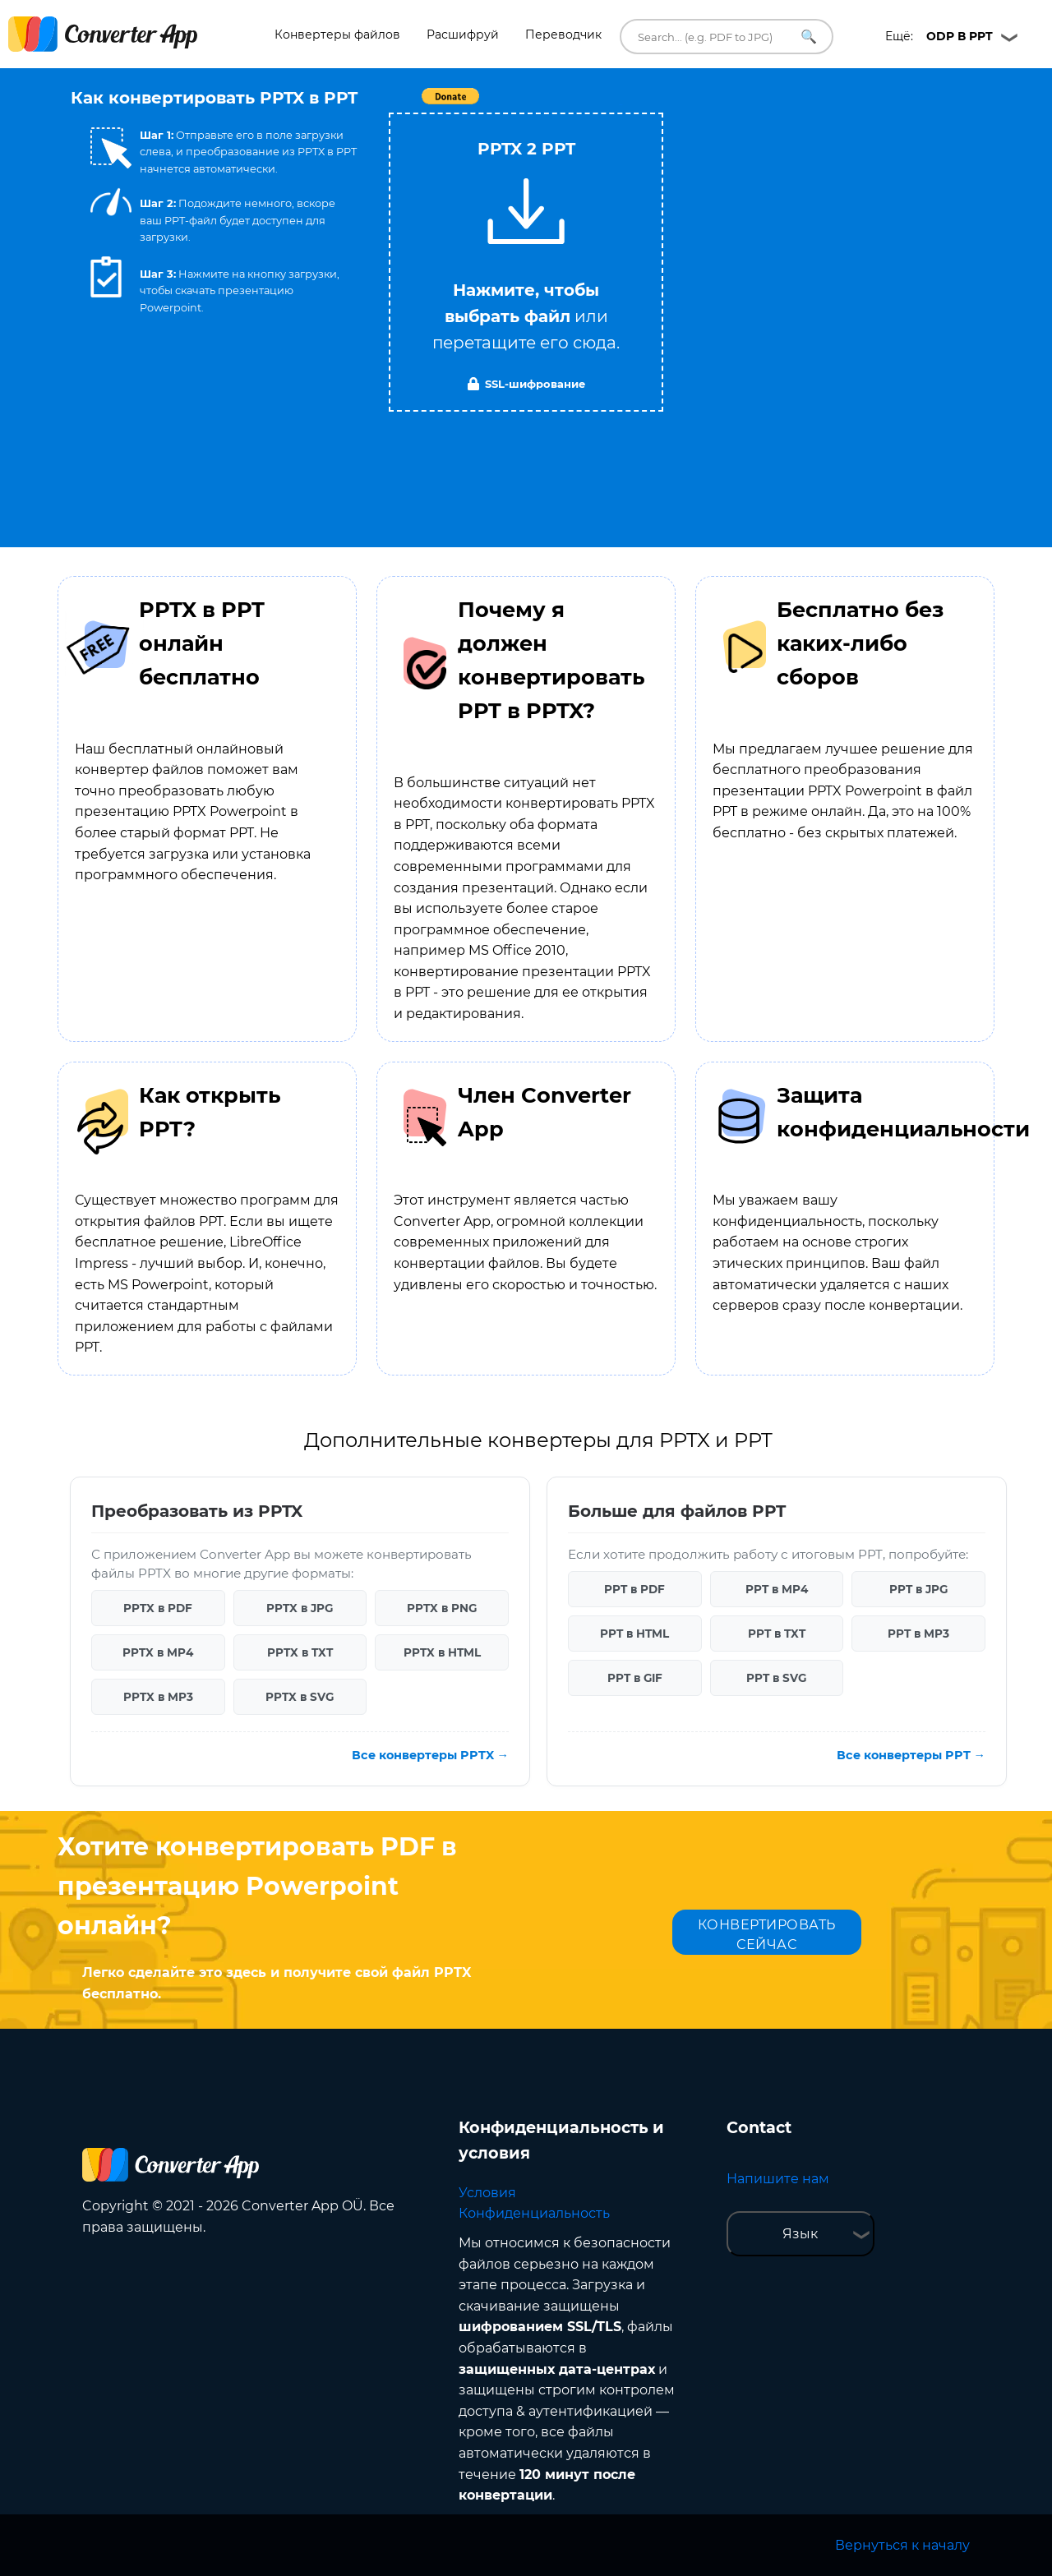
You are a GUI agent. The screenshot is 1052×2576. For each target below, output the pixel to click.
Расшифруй (463, 34)
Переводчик (563, 34)
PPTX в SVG (299, 1696)
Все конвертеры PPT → (911, 1755)
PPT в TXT (776, 1633)
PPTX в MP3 (158, 1696)
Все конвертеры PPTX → (430, 1755)
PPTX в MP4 (157, 1652)
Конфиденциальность (534, 2213)
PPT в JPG (918, 1589)
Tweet (620, 104)
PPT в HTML (634, 1633)
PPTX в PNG (442, 1608)
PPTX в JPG (299, 1608)
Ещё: (939, 36)
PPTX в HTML (442, 1652)
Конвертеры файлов (337, 34)
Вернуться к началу (902, 2545)
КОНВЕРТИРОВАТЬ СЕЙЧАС (767, 1934)
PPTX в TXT (300, 1652)
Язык (800, 2234)
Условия (487, 2192)
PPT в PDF (634, 1589)
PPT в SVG (776, 1677)
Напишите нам (778, 2179)
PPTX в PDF (157, 1608)
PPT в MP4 (776, 1589)
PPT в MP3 (918, 1633)
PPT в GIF (634, 1677)
